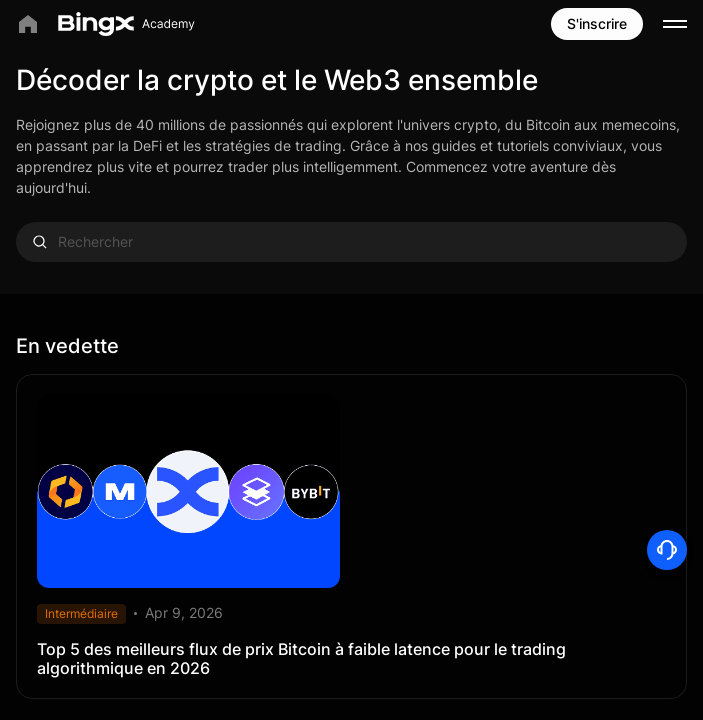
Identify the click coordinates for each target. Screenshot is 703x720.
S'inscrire (597, 23)
